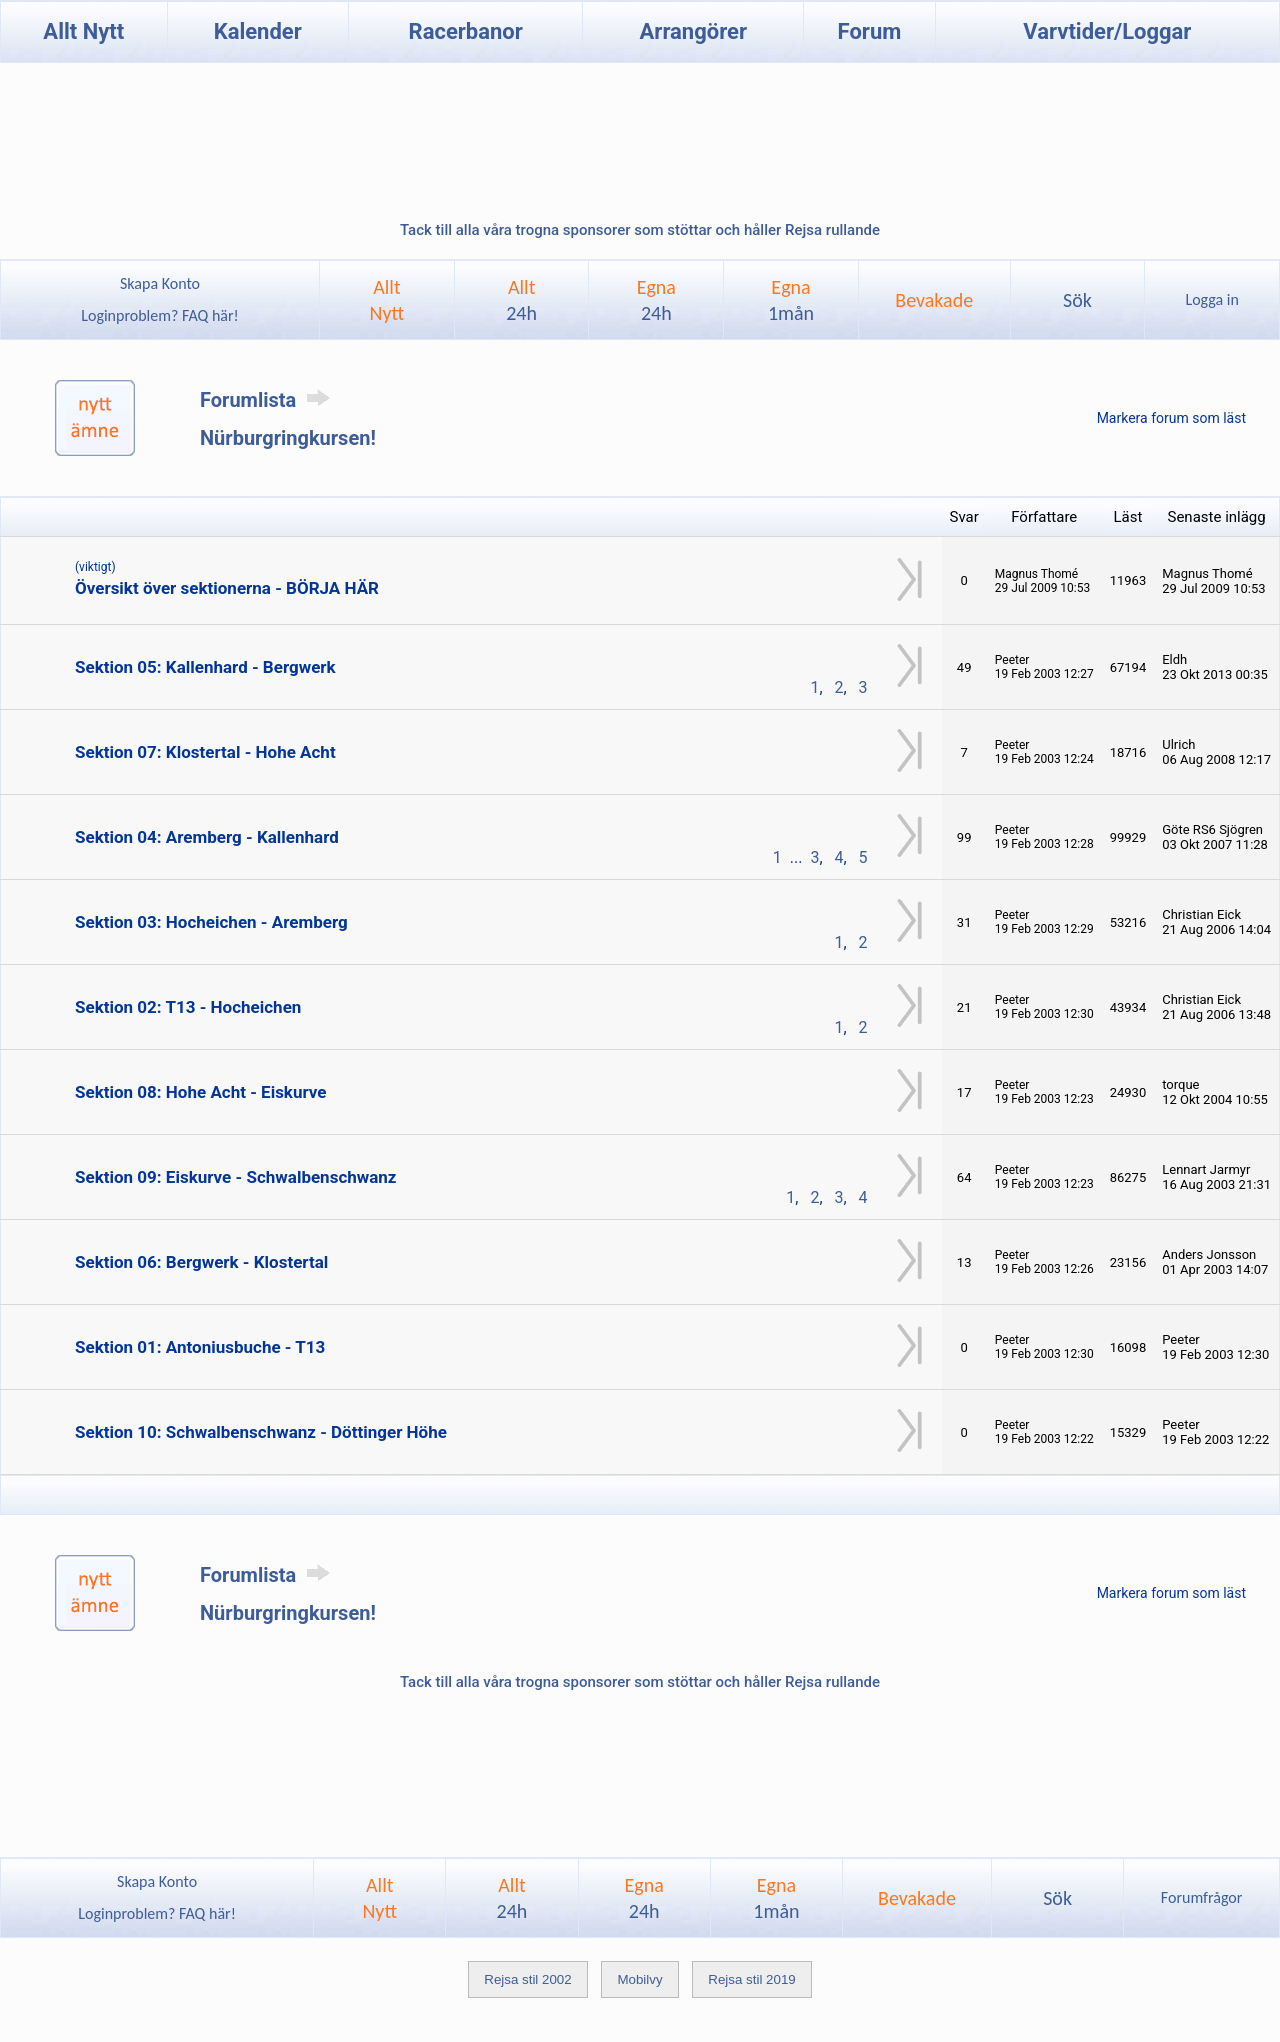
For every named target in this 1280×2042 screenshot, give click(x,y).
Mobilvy (639, 1979)
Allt (521, 300)
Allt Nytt (83, 31)
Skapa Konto (160, 283)
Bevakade (934, 300)
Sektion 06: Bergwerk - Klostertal (201, 1262)
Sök (1077, 300)
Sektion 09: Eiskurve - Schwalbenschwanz (236, 1177)
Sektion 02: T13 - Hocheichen (188, 1007)
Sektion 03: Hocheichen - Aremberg (211, 922)
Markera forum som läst (1171, 418)
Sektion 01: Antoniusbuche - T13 (200, 1347)
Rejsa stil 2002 (527, 1979)
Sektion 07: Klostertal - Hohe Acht (205, 752)
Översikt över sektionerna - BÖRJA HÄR (227, 588)
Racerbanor (466, 31)
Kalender (258, 31)
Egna (656, 300)
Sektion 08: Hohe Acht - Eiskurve (201, 1092)
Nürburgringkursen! (288, 438)
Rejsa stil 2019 (751, 1979)
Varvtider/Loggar (1107, 31)
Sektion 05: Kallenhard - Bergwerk (205, 667)
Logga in (1211, 299)
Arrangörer (693, 31)
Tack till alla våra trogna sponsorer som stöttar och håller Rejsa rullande (640, 230)
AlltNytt (387, 300)
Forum (870, 31)
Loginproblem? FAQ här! (160, 315)
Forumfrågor (1201, 1897)
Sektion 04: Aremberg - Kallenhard (207, 837)
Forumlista (268, 400)
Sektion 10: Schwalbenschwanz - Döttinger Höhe (261, 1432)
